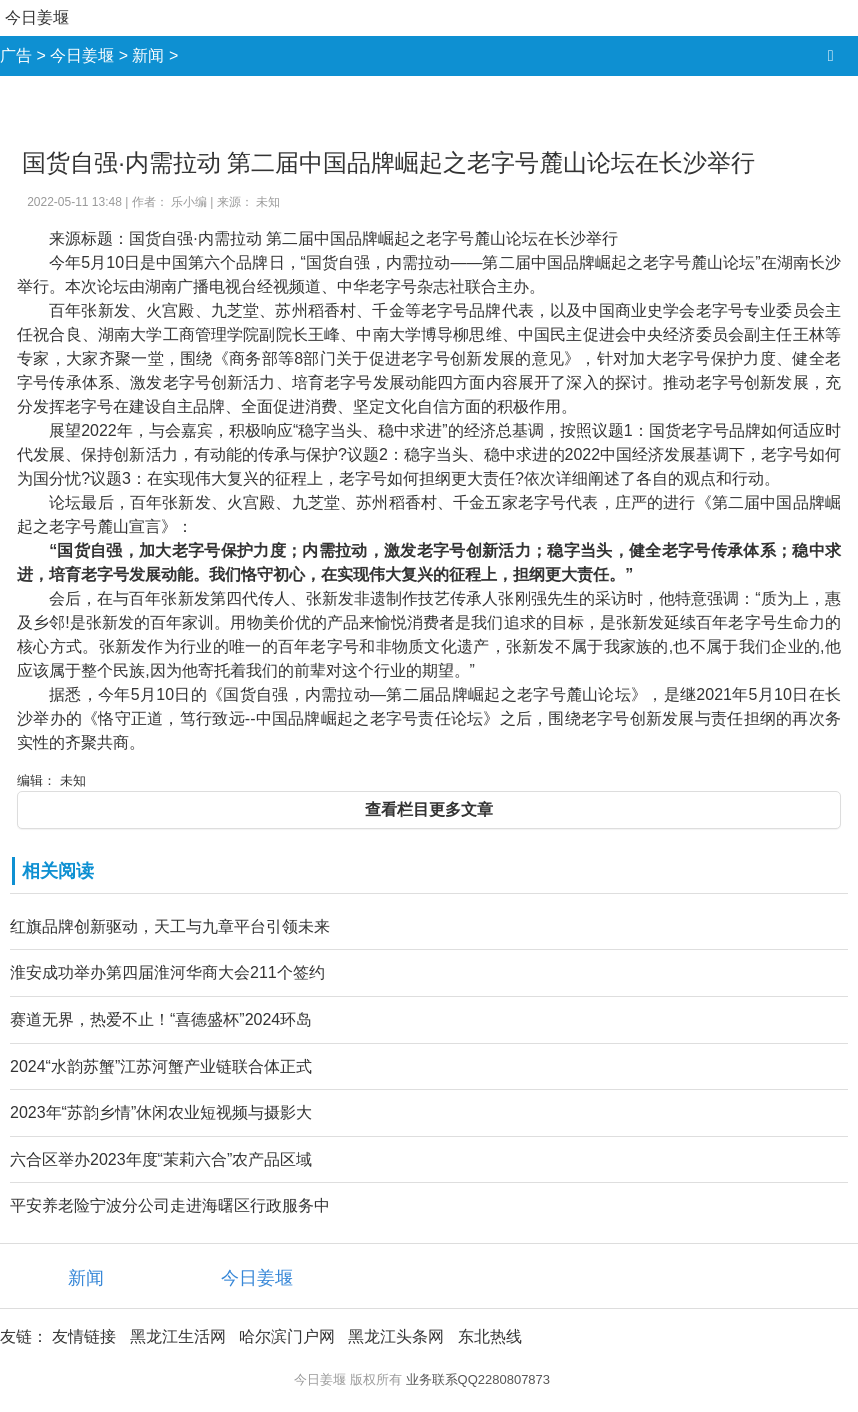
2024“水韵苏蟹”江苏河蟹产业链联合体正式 (161, 1066)
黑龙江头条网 (396, 1336)
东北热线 (490, 1336)
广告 (16, 55)
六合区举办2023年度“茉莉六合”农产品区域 (161, 1159)
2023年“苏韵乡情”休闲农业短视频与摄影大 (161, 1112)
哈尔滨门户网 (287, 1336)
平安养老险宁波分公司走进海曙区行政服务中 (170, 1205)
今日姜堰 (37, 17)
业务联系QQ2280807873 (478, 1379)
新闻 (148, 55)
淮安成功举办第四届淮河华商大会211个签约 (167, 972)
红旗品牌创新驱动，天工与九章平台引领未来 (170, 926)
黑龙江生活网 (178, 1336)
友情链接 (84, 1336)
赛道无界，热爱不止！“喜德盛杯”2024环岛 (161, 1019)
